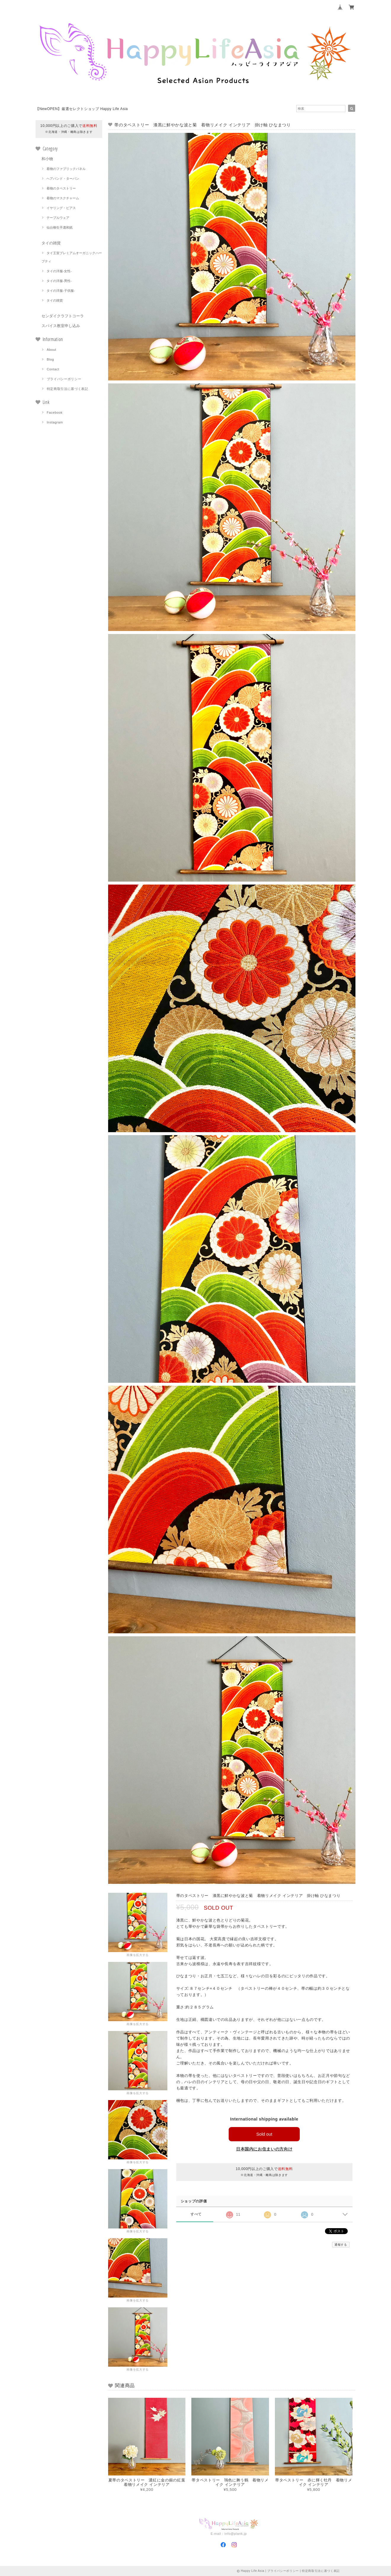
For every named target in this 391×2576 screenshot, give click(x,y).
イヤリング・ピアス (61, 208)
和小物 (47, 159)
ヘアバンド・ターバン (63, 178)
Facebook (55, 412)
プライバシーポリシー (64, 379)
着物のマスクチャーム (63, 198)
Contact (53, 369)
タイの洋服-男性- (59, 281)
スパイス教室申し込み (60, 326)
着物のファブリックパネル (66, 169)
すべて (196, 2214)
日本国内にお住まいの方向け (264, 2149)
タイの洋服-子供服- (61, 290)
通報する (340, 2244)
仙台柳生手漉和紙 (60, 227)
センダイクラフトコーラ (62, 316)
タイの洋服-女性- (59, 271)
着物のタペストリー (61, 188)
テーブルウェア (58, 217)
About (51, 349)
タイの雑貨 (51, 243)
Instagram (55, 422)
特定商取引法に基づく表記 (67, 389)
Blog (50, 359)
